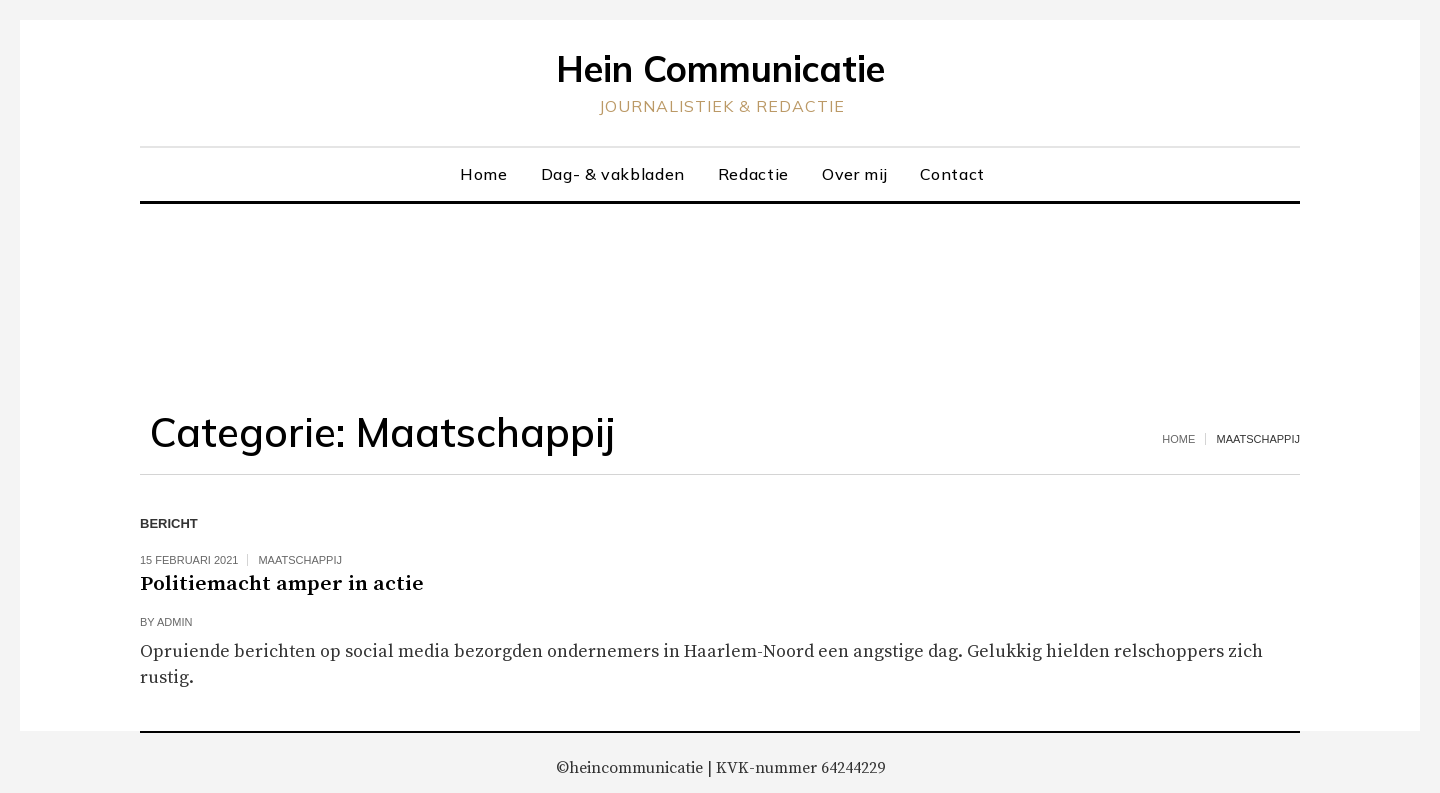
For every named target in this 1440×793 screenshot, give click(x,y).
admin (174, 622)
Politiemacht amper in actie (282, 584)
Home (1178, 439)
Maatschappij (300, 560)
